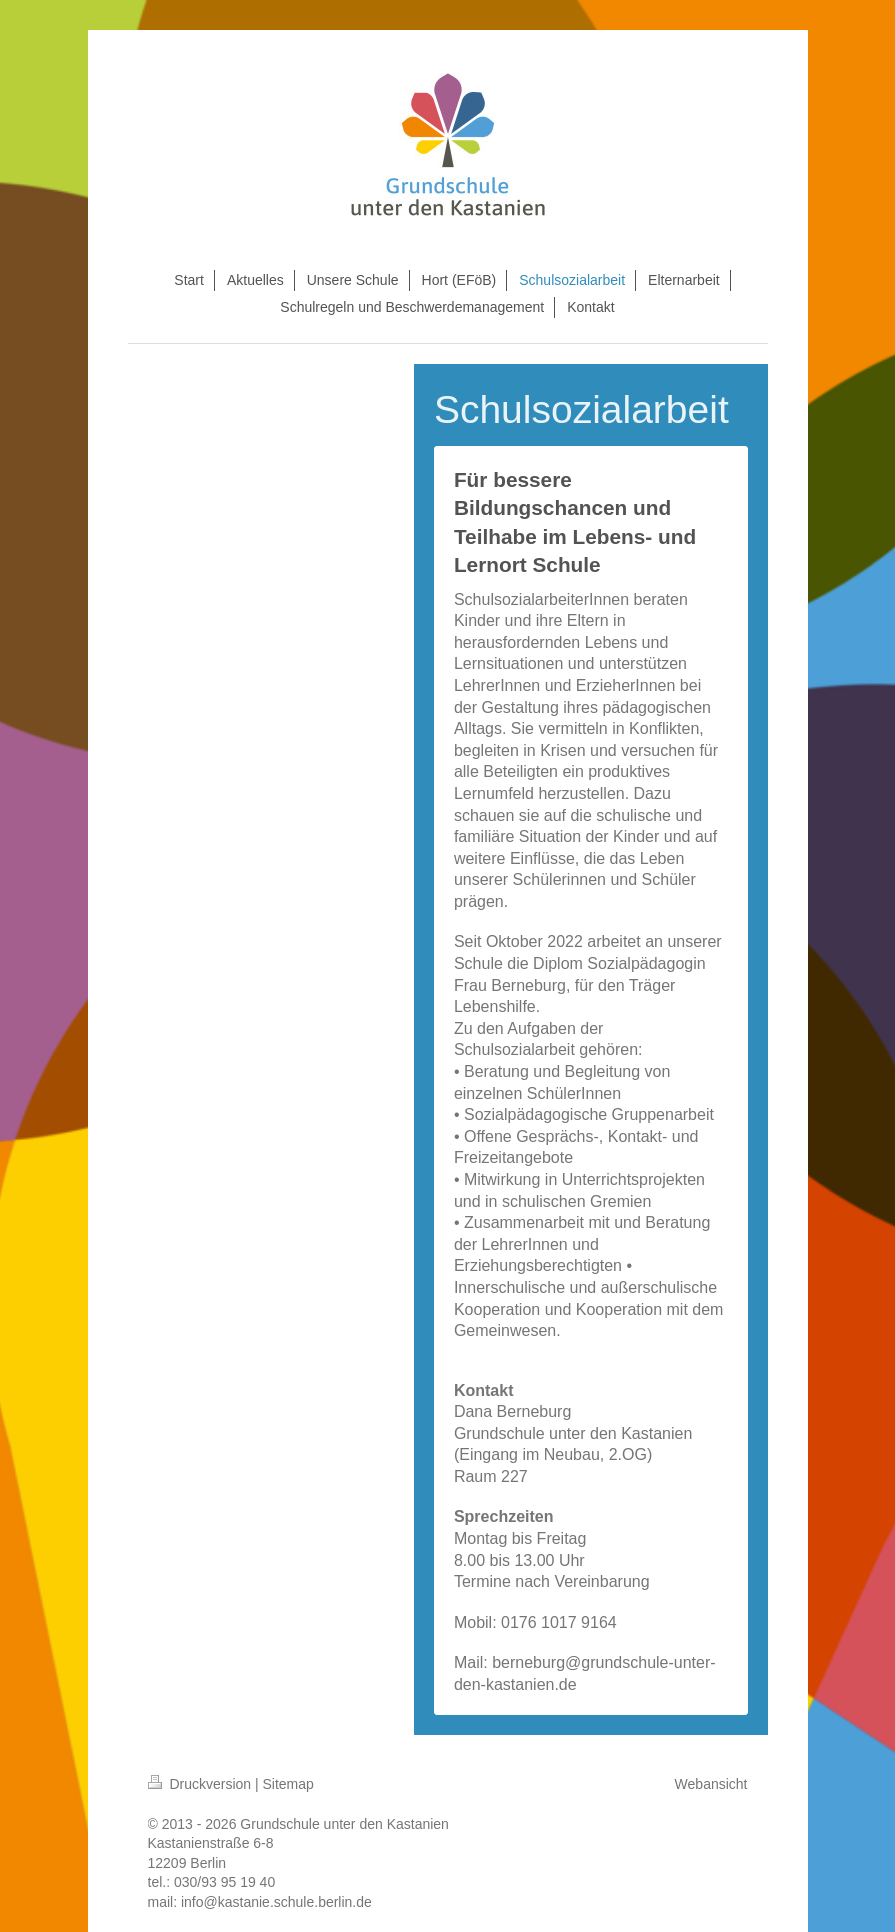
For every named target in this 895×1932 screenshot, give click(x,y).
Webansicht (711, 1784)
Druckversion (201, 1784)
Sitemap (288, 1784)
